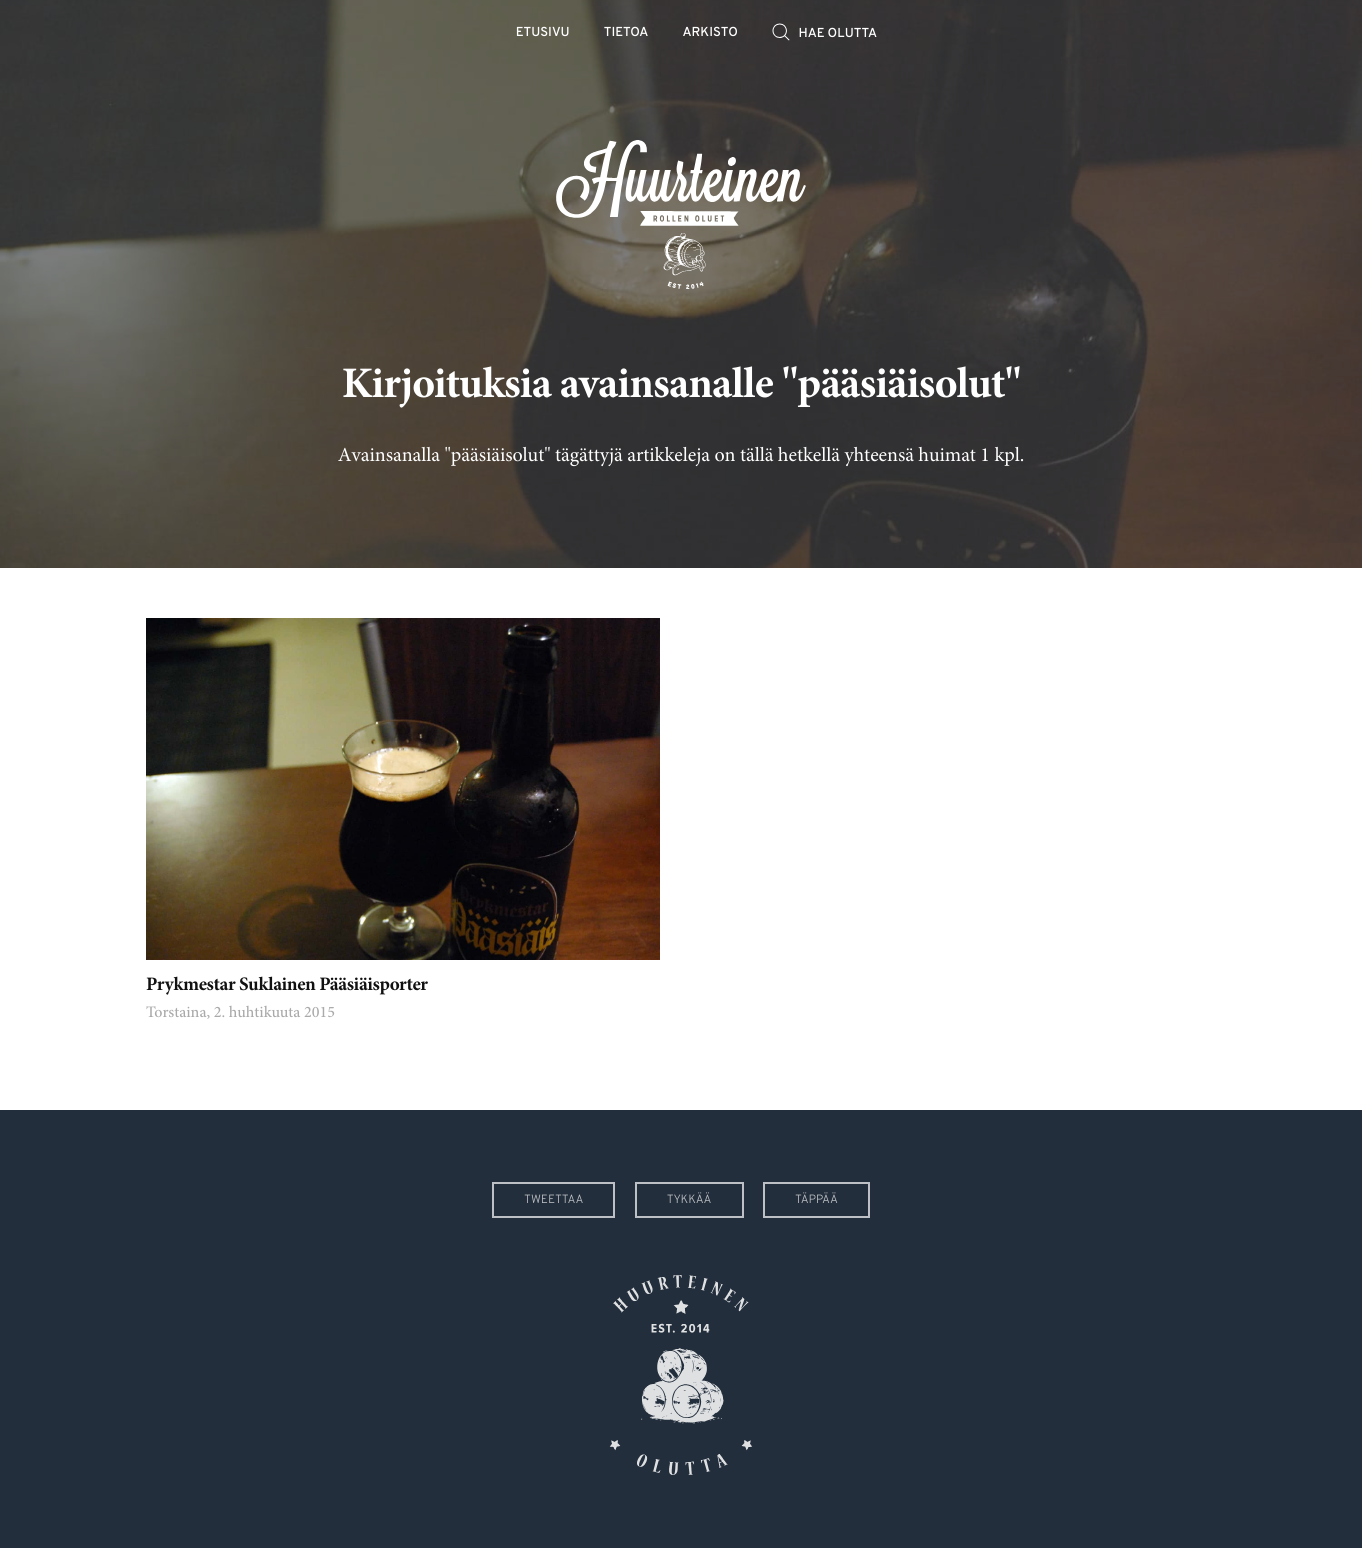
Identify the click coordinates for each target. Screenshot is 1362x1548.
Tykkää (689, 1200)
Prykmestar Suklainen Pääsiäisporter (287, 986)
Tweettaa (553, 1200)
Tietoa (626, 33)
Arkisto (710, 33)
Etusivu (543, 33)
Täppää (816, 1200)
